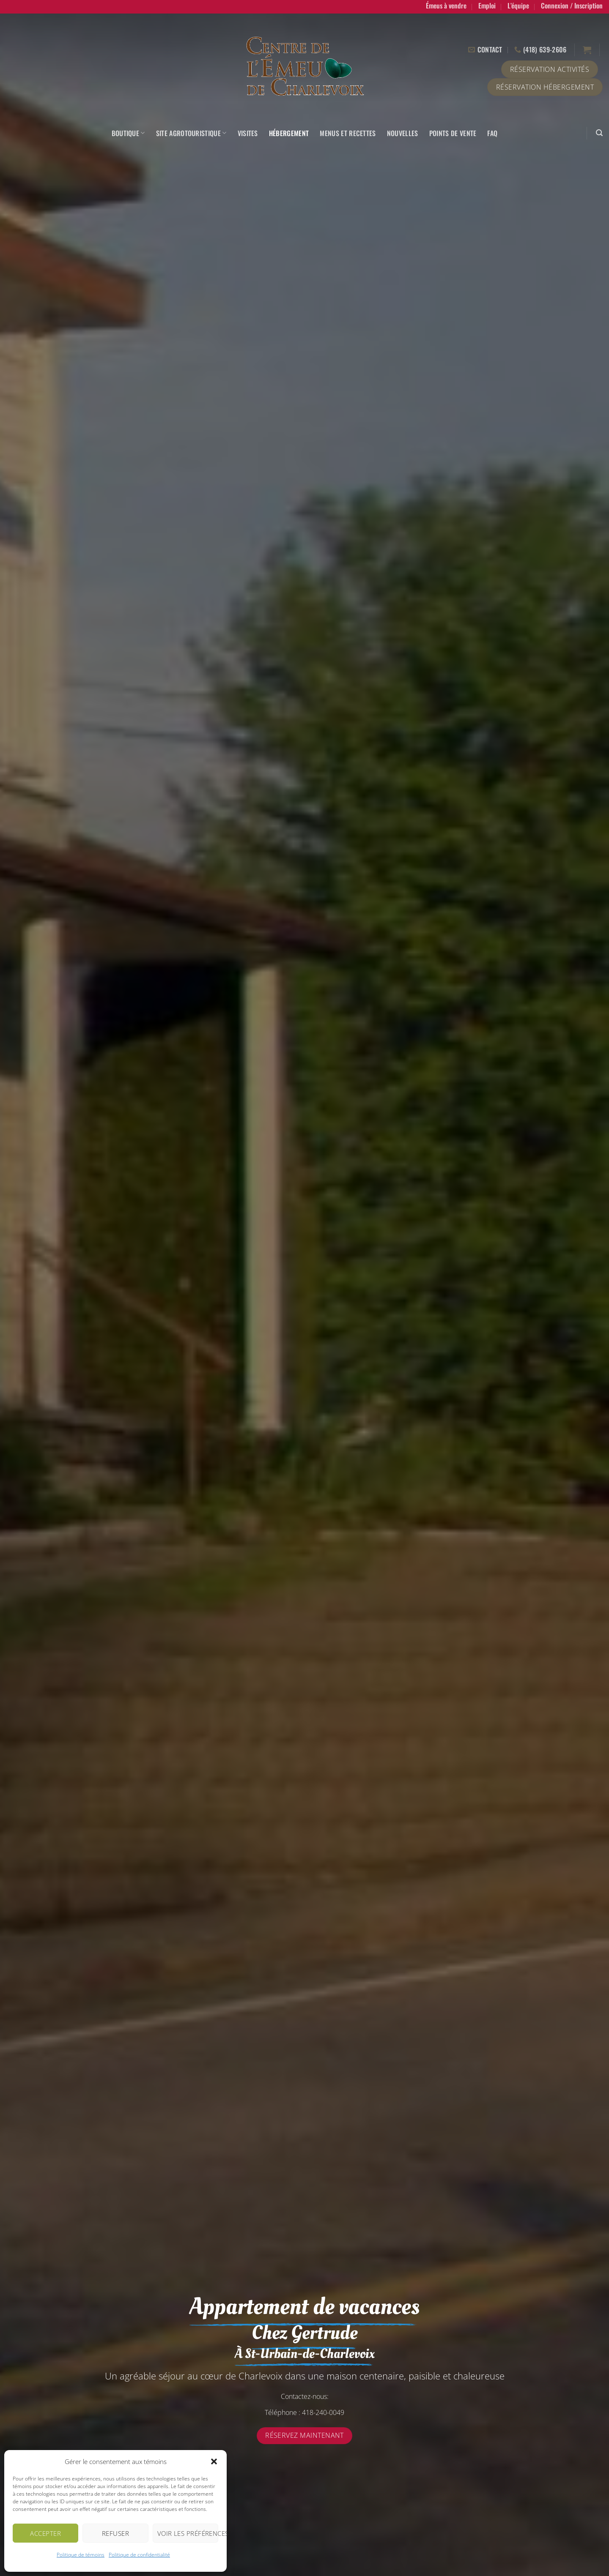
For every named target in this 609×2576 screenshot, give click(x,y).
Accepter (45, 2533)
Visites (248, 133)
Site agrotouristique (191, 133)
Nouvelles (402, 133)
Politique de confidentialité (139, 2554)
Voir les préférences (187, 2533)
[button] (214, 2461)
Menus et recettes (348, 133)
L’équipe (518, 5)
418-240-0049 (323, 2412)
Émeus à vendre (446, 5)
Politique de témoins (80, 2554)
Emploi (487, 5)
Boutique (128, 133)
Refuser (115, 2533)
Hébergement (289, 133)
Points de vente (453, 133)
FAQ (492, 133)
